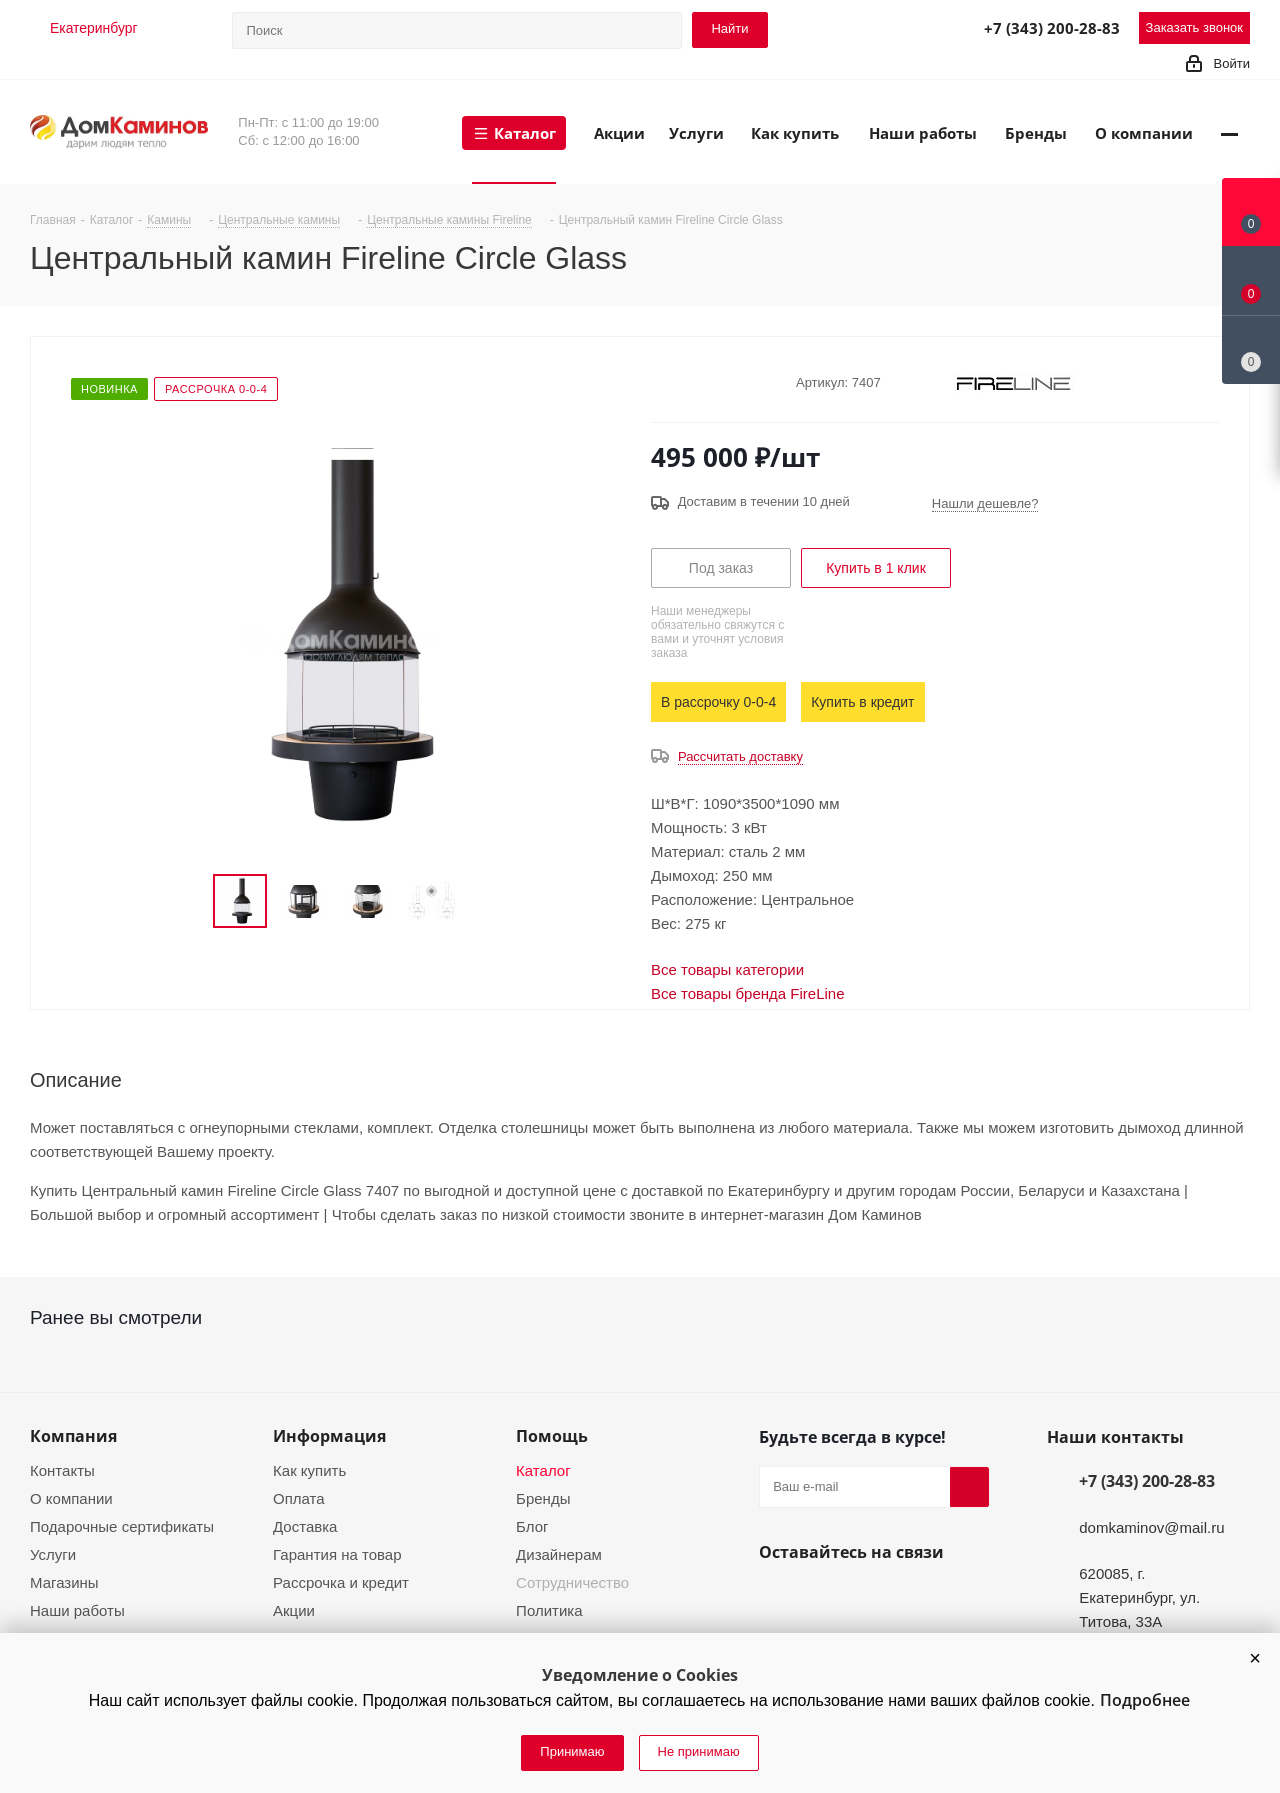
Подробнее (1145, 1700)
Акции (294, 1610)
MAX (919, 27)
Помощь (552, 1436)
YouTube (827, 1599)
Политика (549, 1610)
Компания (73, 1436)
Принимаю (572, 1751)
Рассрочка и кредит (341, 1582)
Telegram (875, 27)
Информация (329, 1436)
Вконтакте (779, 1599)
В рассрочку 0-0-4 (718, 702)
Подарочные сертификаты (122, 1526)
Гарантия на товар (337, 1554)
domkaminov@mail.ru (1151, 1527)
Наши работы (77, 1610)
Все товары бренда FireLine (748, 993)
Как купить (309, 1470)
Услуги (53, 1554)
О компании (71, 1498)
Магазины (64, 1582)
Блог (532, 1526)
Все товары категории (727, 969)
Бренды (543, 1498)
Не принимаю (699, 1751)
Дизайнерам (559, 1554)
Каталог (543, 1470)
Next (481, 901)
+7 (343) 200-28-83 (1052, 28)
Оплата (299, 1498)
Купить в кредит (862, 702)
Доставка (305, 1526)
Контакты (62, 1470)
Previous (189, 901)
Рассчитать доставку (740, 756)
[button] (1255, 1658)
